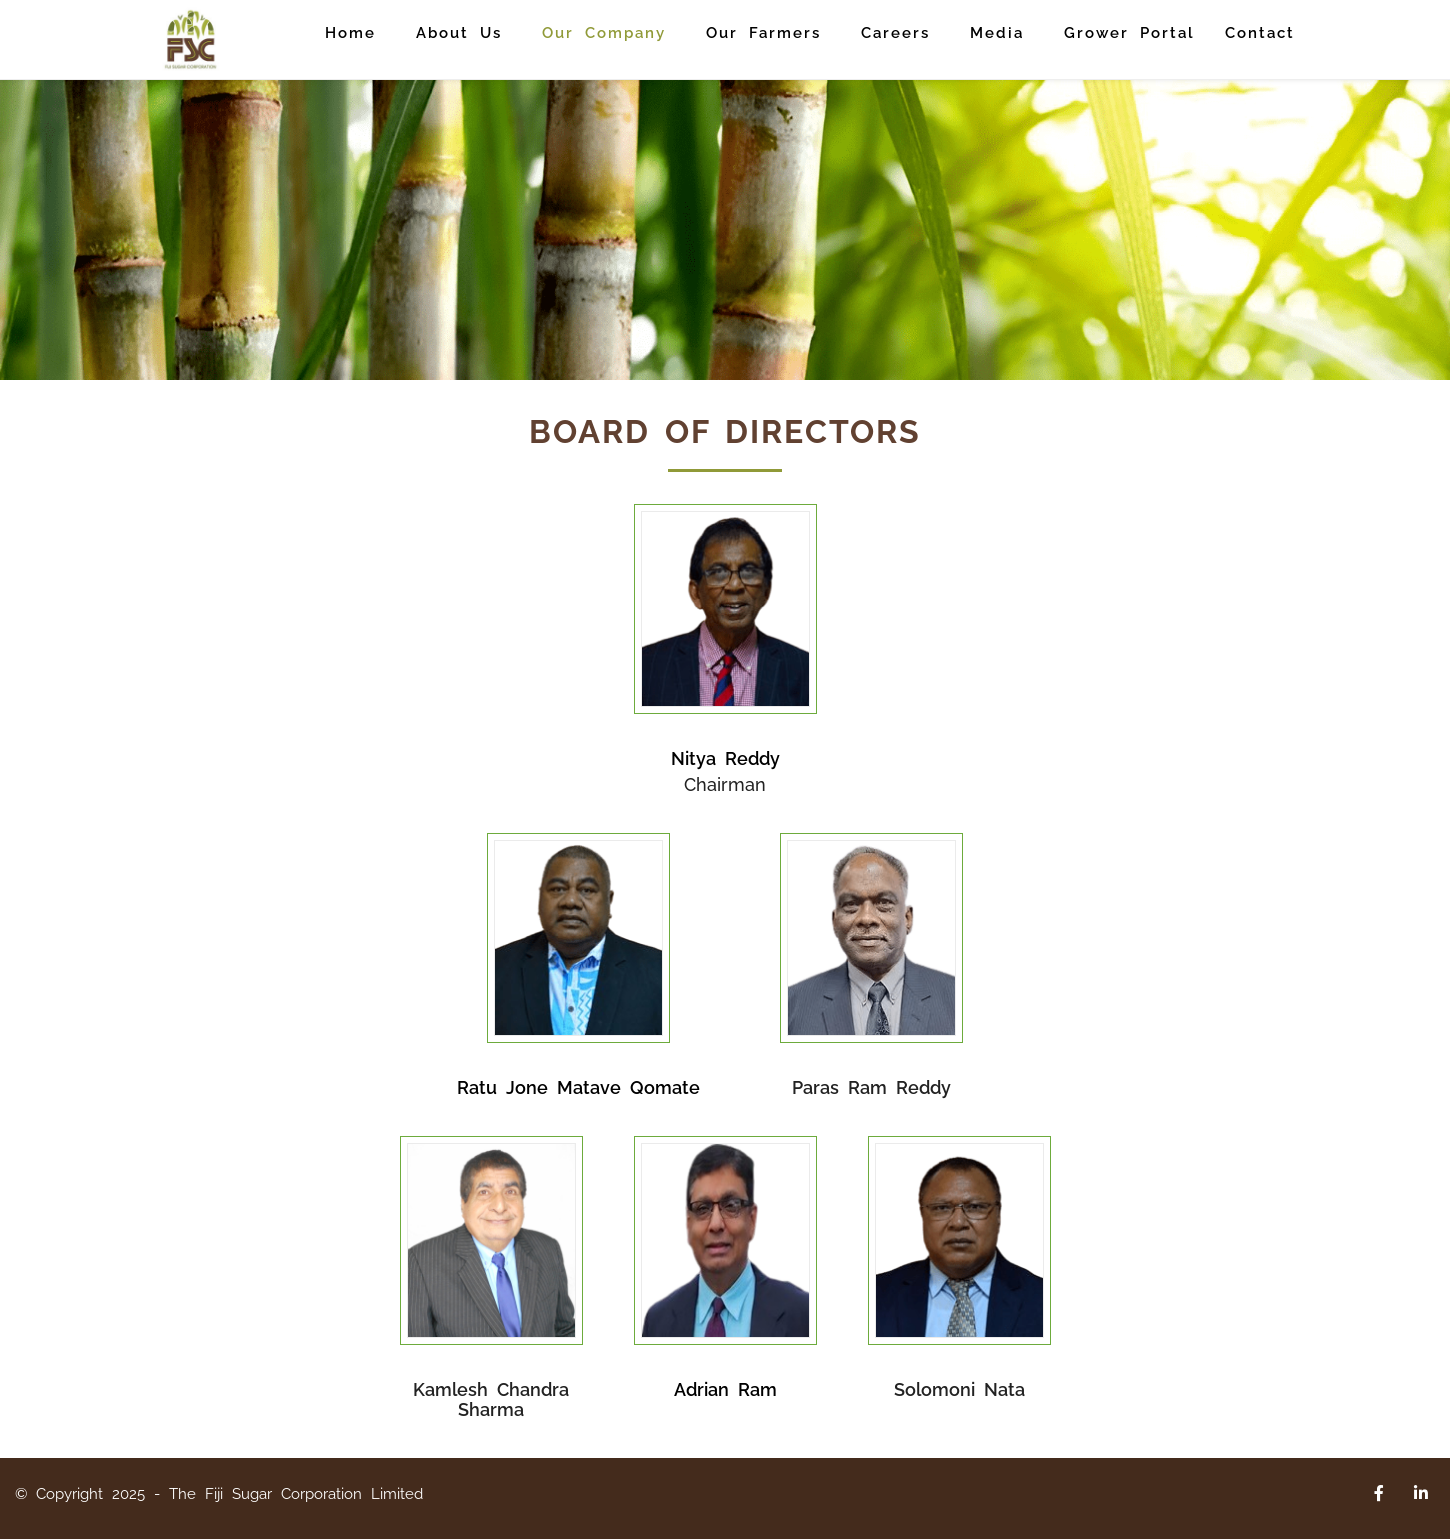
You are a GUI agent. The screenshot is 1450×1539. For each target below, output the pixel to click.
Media (997, 33)
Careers (895, 33)
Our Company (604, 33)
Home (350, 33)
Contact (1260, 33)
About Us (459, 33)
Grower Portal (1129, 33)
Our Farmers (763, 33)
